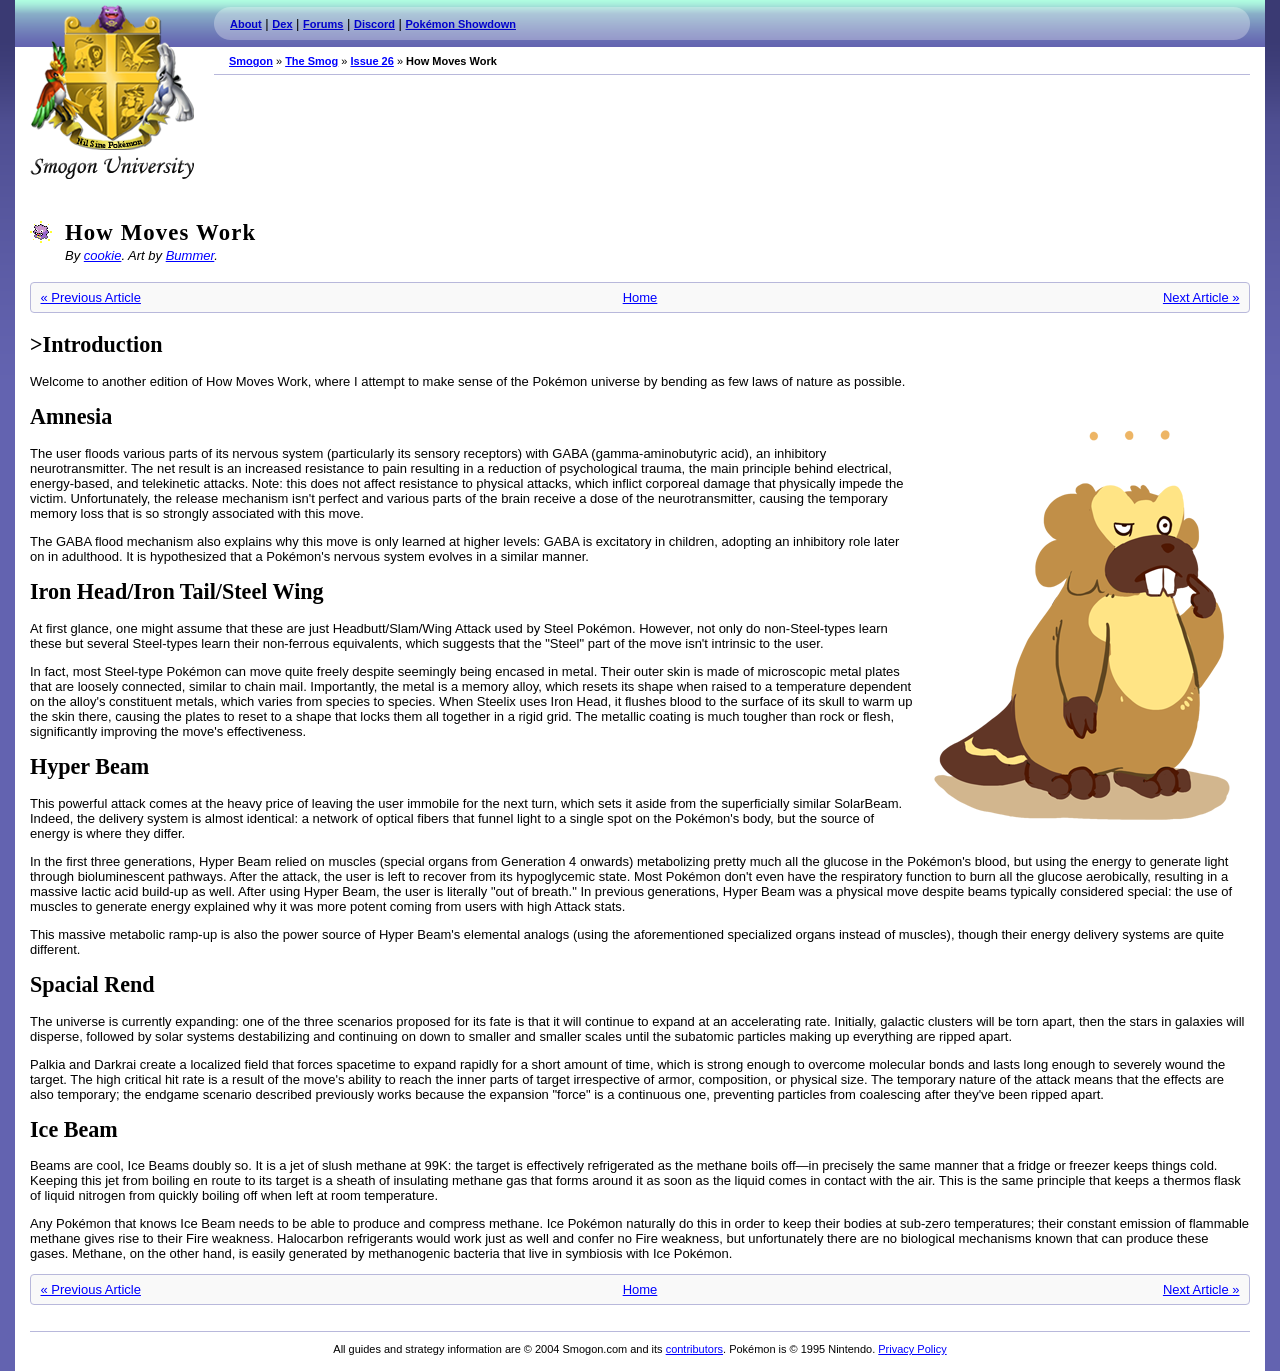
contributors (694, 1349)
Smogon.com (112, 92)
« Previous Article (91, 297)
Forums (323, 24)
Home (640, 297)
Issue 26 (371, 61)
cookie (103, 255)
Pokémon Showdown (461, 24)
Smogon (251, 61)
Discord (374, 24)
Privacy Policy (912, 1349)
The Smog (311, 61)
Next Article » (1201, 297)
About (246, 24)
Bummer (190, 255)
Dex (282, 24)
